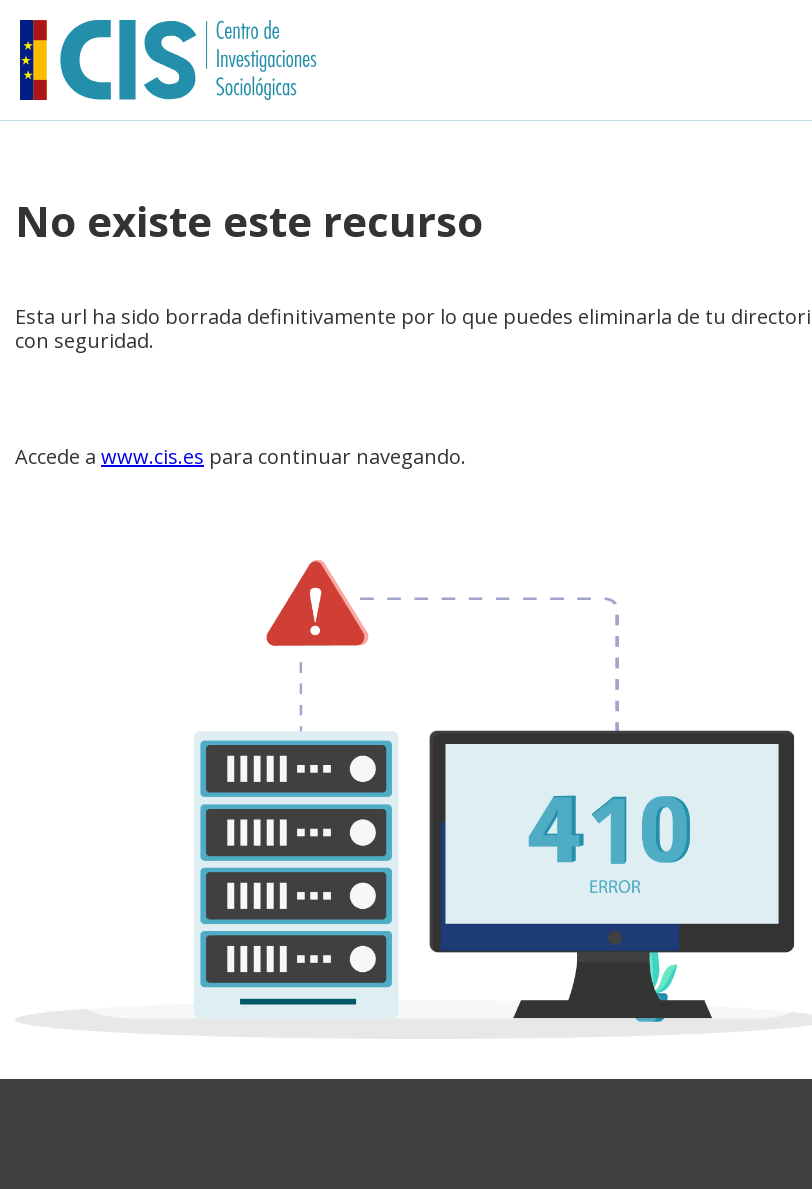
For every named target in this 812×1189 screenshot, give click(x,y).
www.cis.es (152, 456)
